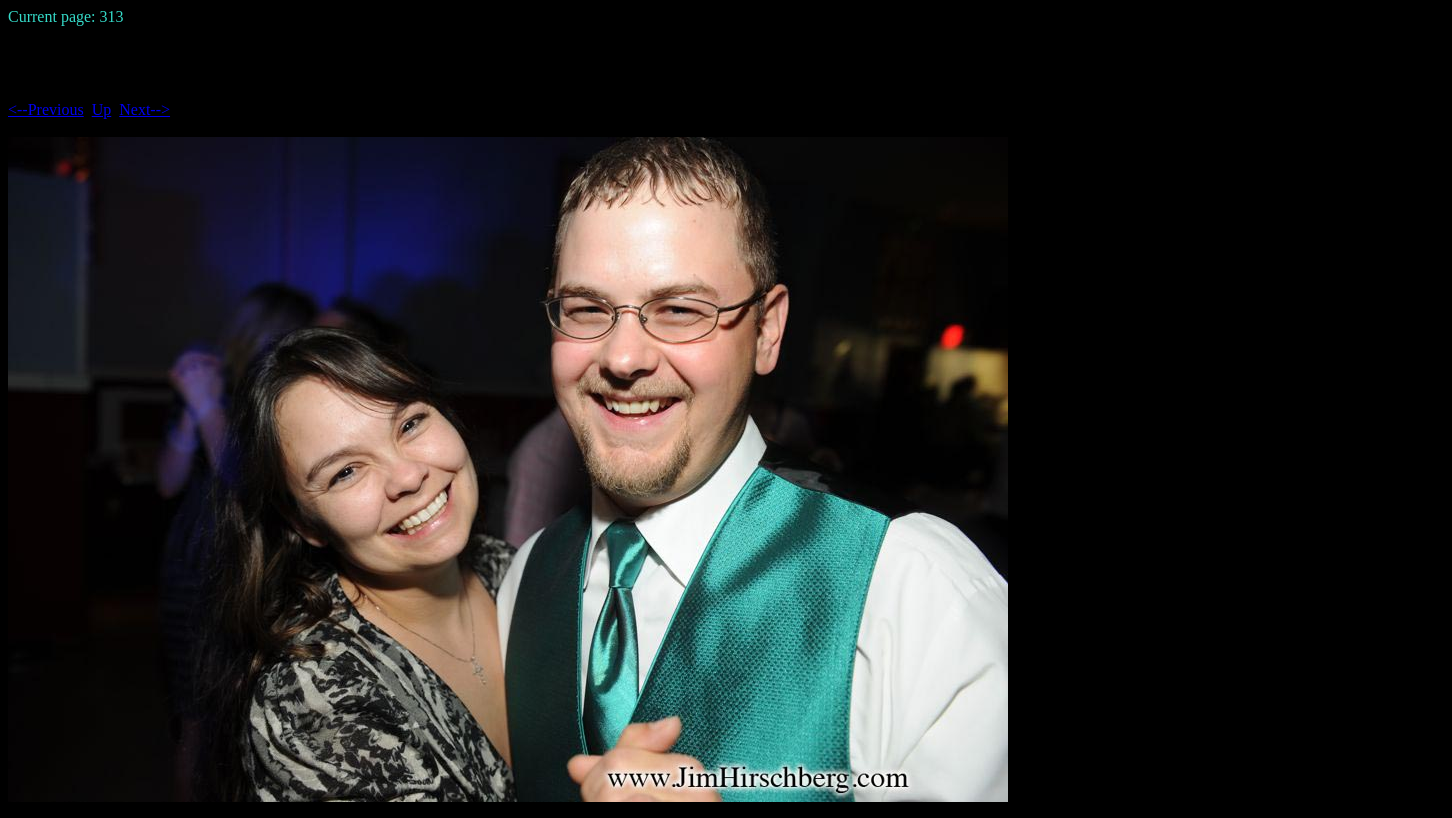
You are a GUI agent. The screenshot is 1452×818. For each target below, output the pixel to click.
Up (102, 109)
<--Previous (46, 109)
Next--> (144, 109)
